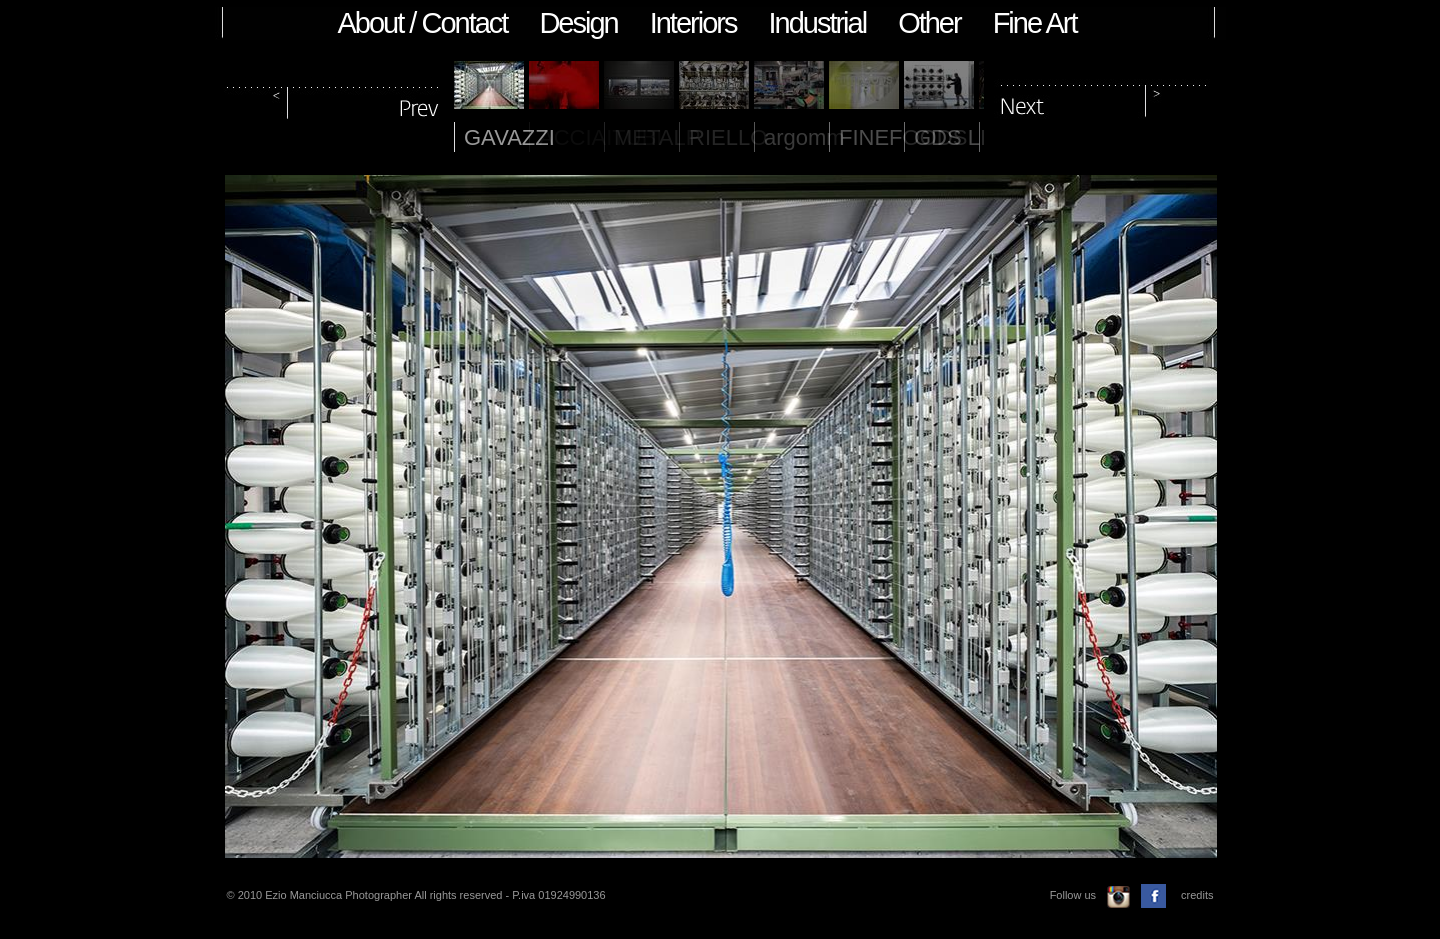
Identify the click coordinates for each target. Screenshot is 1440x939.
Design (578, 23)
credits (1197, 895)
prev (334, 98)
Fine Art (1035, 23)
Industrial (817, 23)
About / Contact (423, 23)
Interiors (693, 23)
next (1104, 98)
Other (929, 23)
